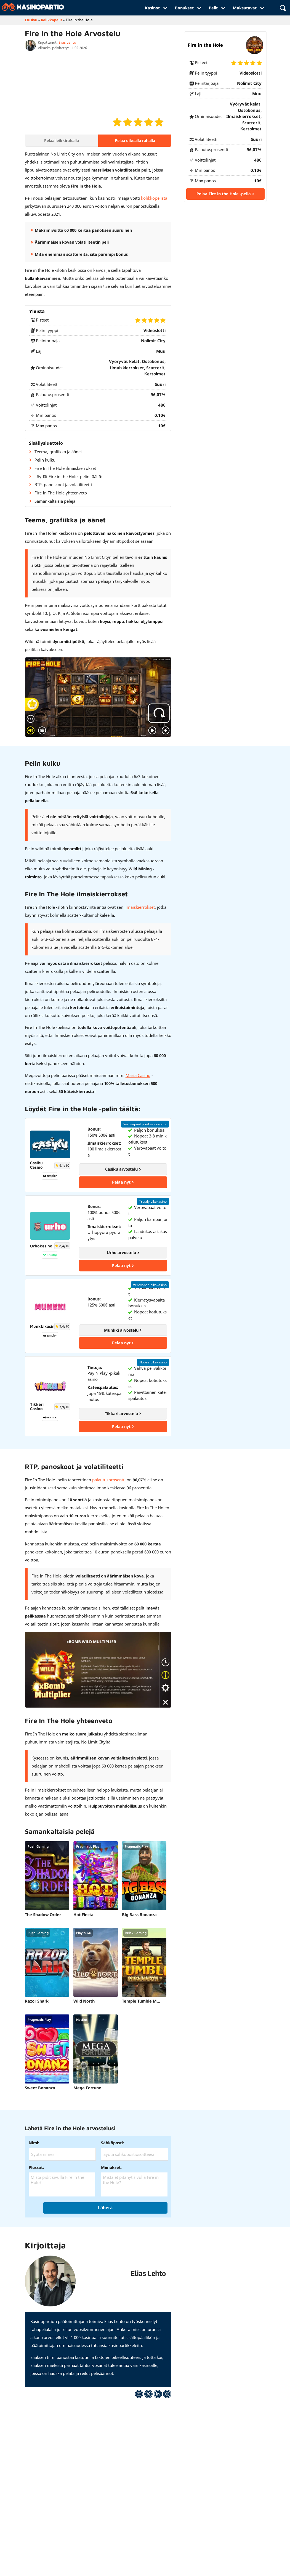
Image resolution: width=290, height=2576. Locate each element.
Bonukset (188, 7)
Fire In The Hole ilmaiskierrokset (65, 468)
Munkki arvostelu (123, 1330)
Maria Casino (138, 1075)
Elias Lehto (67, 42)
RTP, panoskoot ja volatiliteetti (63, 484)
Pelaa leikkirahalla (61, 140)
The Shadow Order (43, 1915)
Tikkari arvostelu (123, 1414)
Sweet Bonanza (40, 2089)
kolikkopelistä (154, 198)
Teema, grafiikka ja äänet (58, 451)
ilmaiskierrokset (139, 907)
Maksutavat (248, 7)
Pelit (217, 7)
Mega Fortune (81, 2089)
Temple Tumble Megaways (129, 2002)
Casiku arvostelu (123, 1169)
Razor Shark (37, 2002)
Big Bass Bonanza (127, 1915)
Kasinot (156, 7)
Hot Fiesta (77, 1915)
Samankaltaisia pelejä (54, 501)
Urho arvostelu (123, 1253)
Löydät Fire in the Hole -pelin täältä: (68, 476)
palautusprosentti (109, 1481)
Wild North (77, 2002)
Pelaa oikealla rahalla (134, 140)
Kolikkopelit (52, 19)
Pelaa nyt (123, 1182)
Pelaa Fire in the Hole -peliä (225, 193)
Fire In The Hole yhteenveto (60, 493)
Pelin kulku (44, 460)
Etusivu (31, 19)
